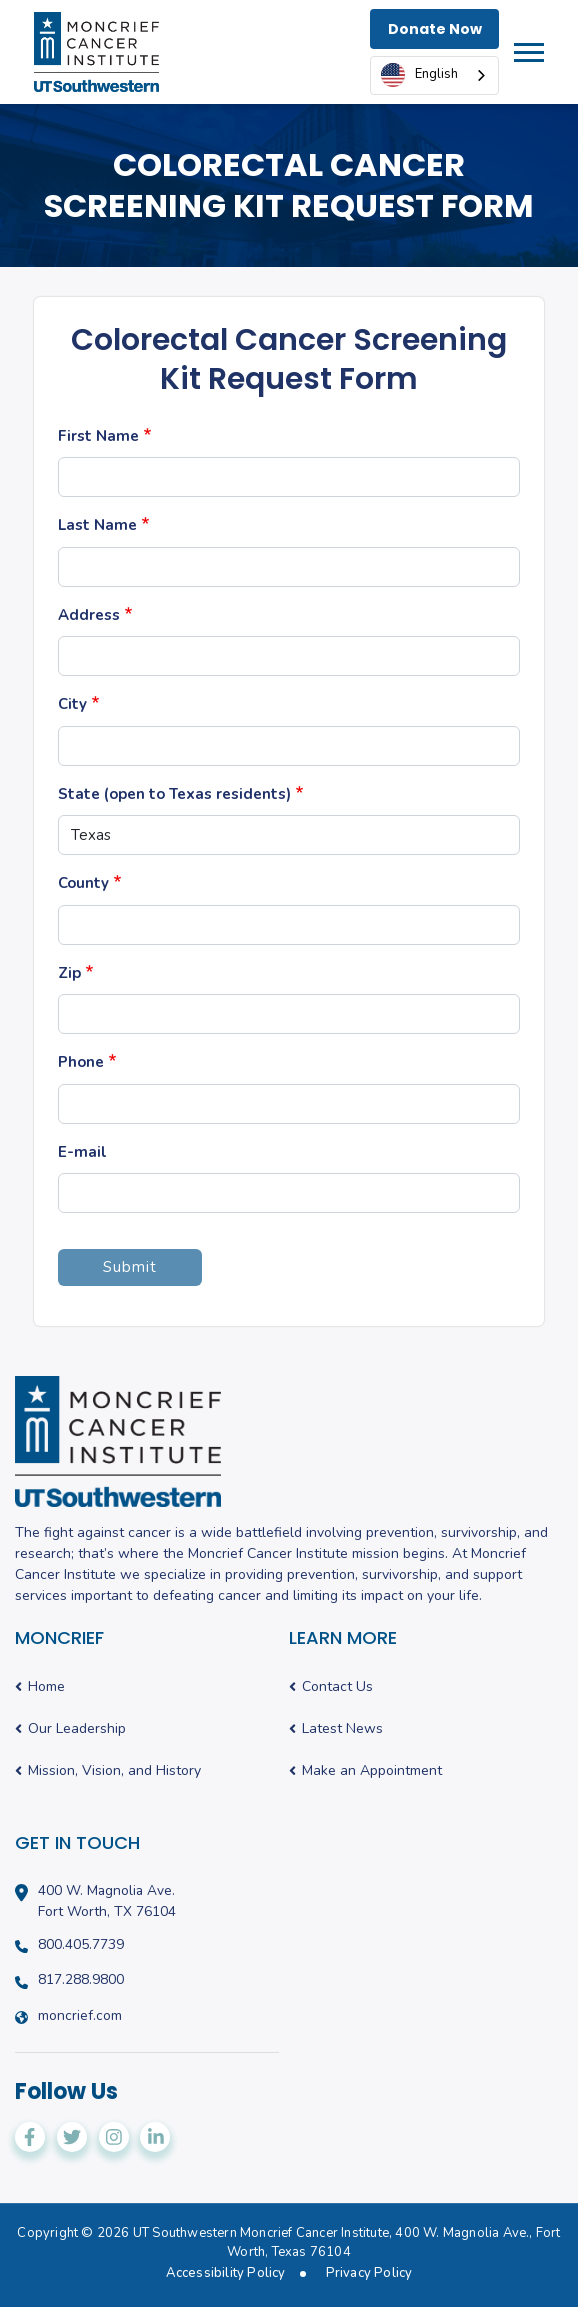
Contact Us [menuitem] (337, 1687)
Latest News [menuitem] (342, 1729)
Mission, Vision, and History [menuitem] (114, 1771)
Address (89, 615)
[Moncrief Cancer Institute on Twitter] (72, 2137)
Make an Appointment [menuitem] (372, 1771)
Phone (81, 1062)
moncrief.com (80, 2016)
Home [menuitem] (46, 1687)
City (72, 704)
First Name (98, 436)
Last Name (97, 525)
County (83, 883)
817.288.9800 (81, 1980)
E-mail (82, 1152)
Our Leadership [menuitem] (77, 1729)
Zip (69, 973)
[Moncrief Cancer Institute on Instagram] (114, 2137)
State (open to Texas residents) (174, 794)
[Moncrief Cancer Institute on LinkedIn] (155, 2137)
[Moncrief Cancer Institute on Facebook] (30, 2137)
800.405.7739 (81, 1945)
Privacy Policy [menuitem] (369, 2273)
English (419, 75)
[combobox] (434, 75)
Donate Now (435, 29)
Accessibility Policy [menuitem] (226, 2273)
